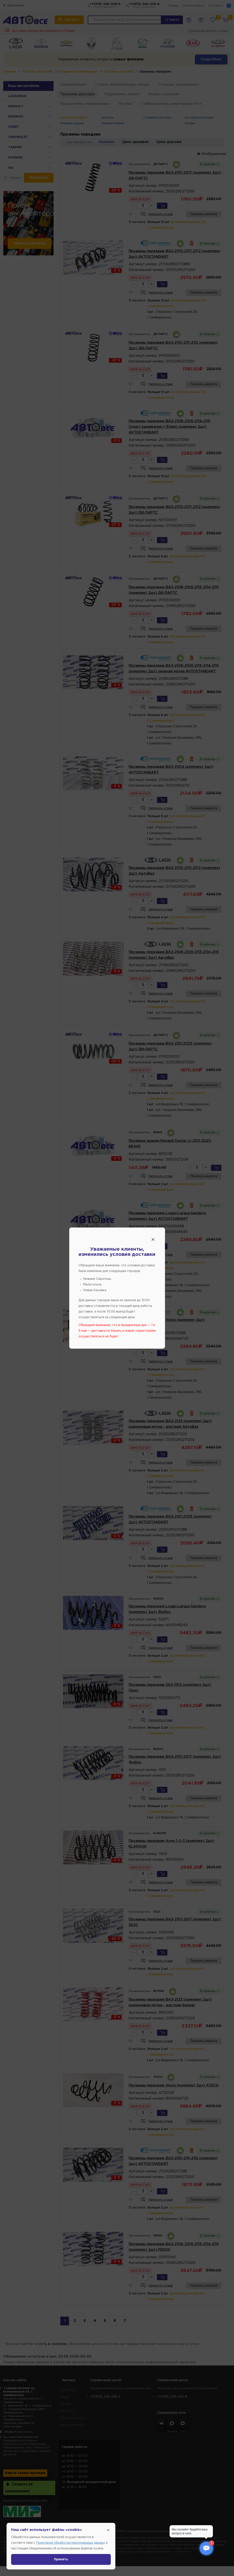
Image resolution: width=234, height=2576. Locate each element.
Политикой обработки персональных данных (70, 2543)
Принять (61, 2559)
